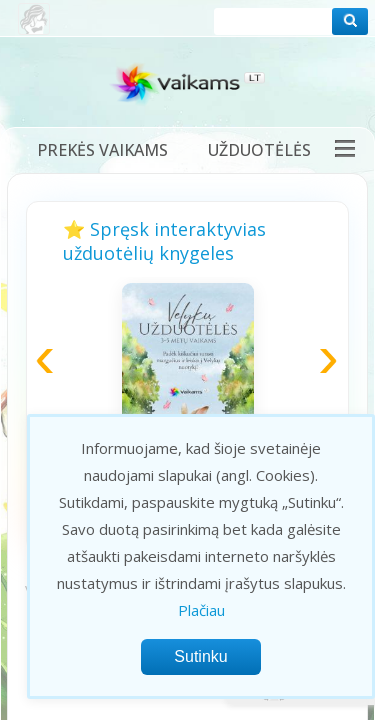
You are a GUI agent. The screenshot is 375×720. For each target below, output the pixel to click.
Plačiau (201, 610)
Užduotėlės (259, 150)
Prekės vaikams (102, 150)
